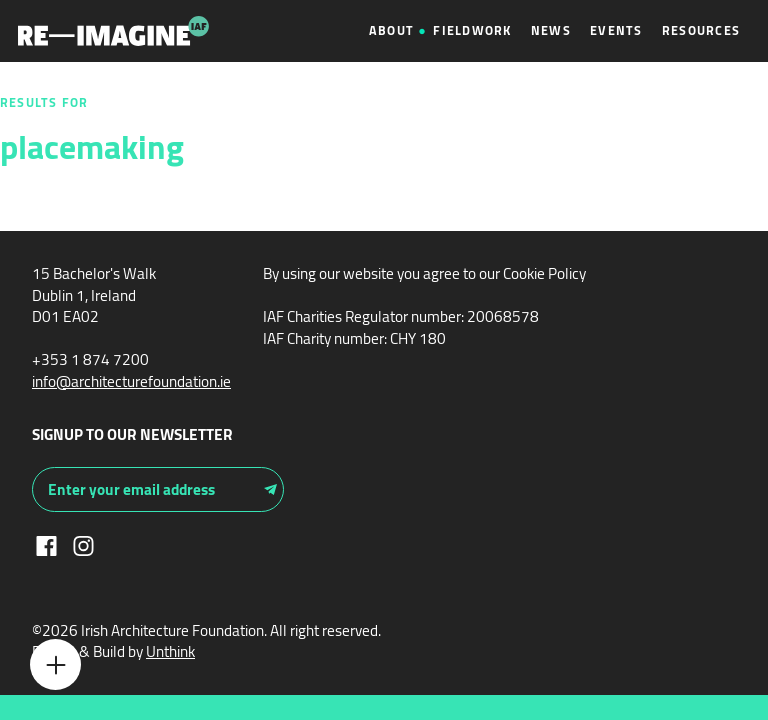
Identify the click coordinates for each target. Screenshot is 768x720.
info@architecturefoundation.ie (131, 381)
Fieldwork (472, 30)
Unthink (170, 651)
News (551, 30)
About (391, 30)
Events (616, 30)
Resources (701, 30)
